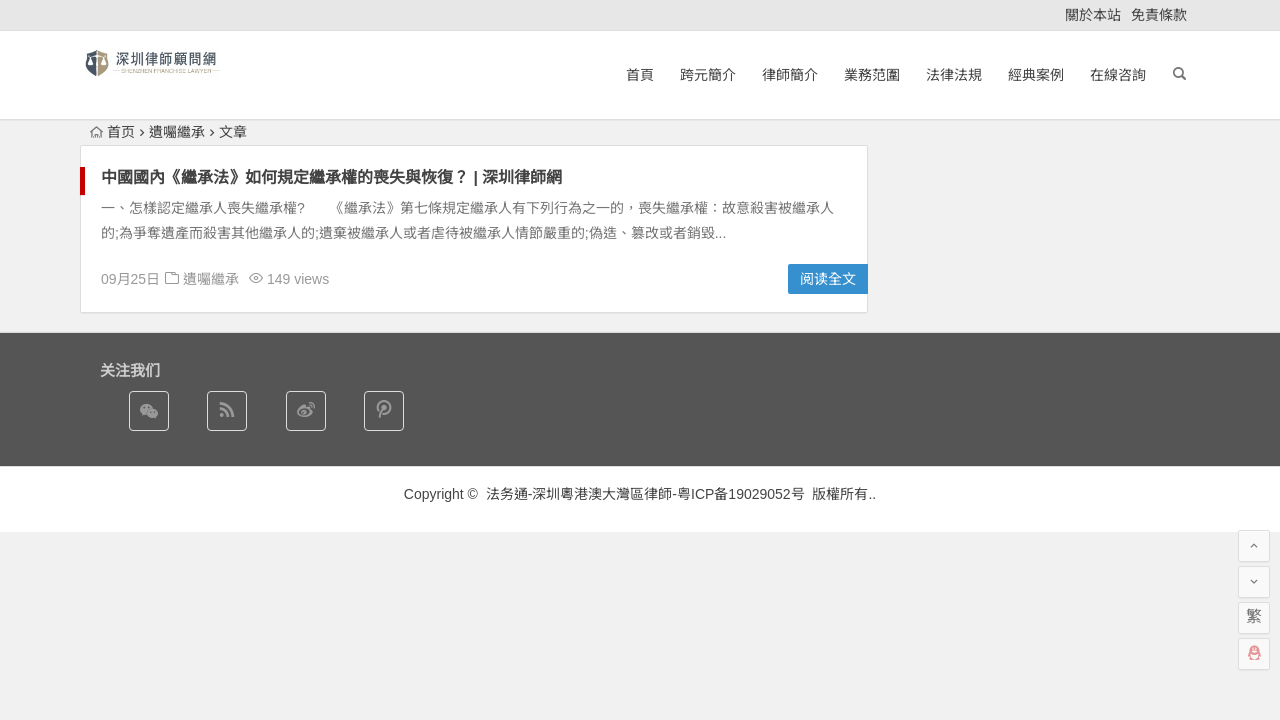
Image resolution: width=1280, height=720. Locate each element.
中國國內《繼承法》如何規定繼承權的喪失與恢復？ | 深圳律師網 (331, 177)
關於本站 (1093, 15)
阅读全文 (828, 279)
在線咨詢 (1118, 75)
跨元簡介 (708, 75)
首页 (112, 132)
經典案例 (1036, 75)
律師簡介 (790, 75)
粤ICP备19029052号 (741, 494)
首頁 (640, 75)
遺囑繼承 (211, 279)
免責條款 (1159, 15)
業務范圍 (872, 75)
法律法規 (954, 75)
